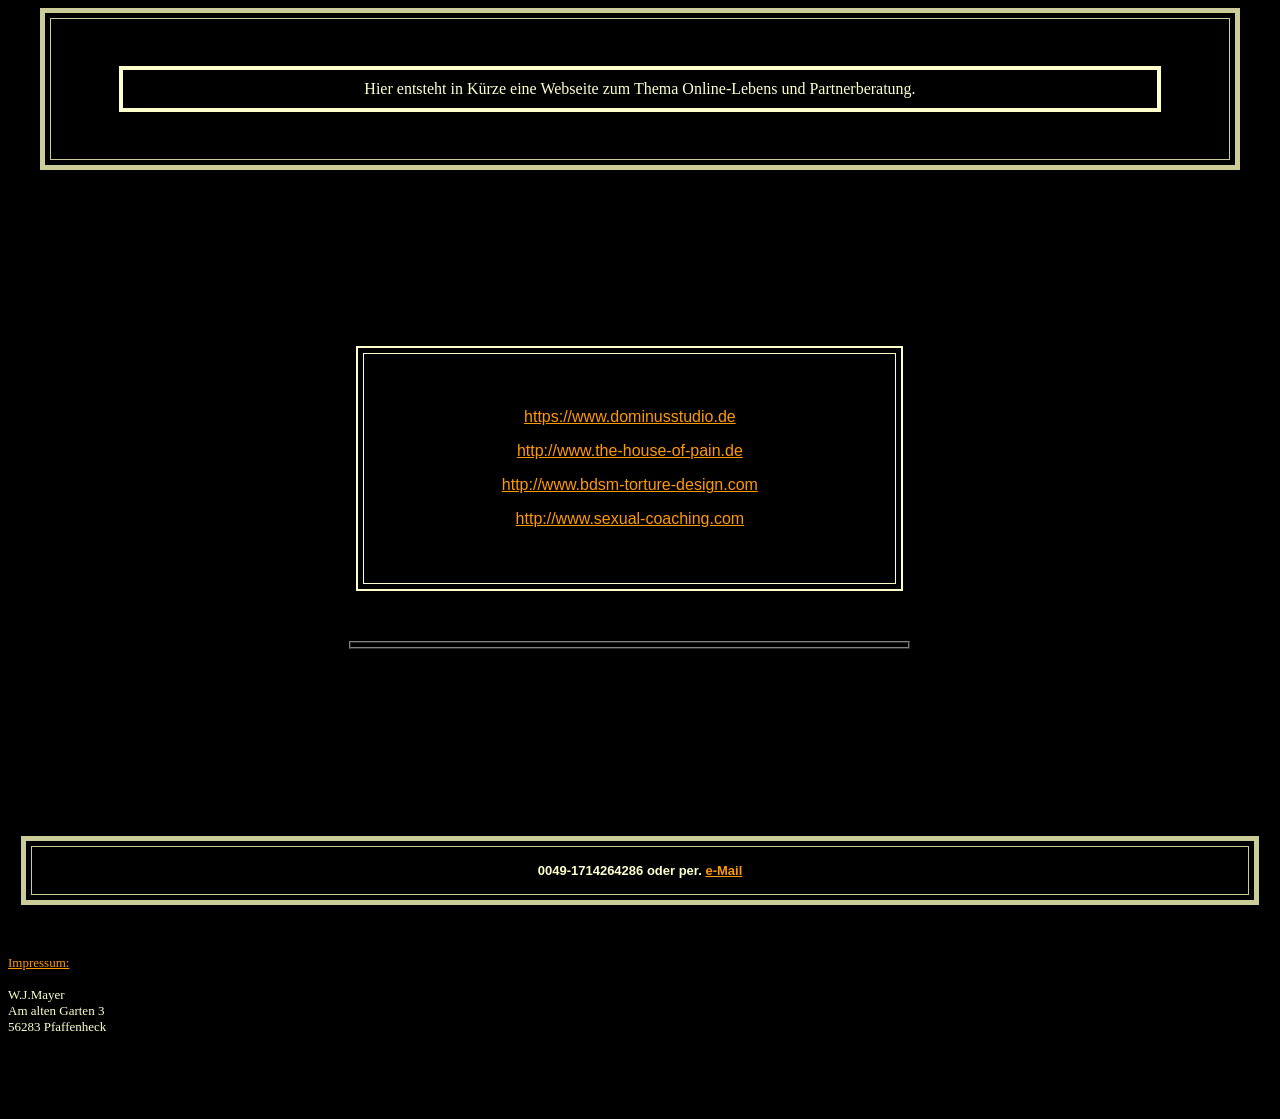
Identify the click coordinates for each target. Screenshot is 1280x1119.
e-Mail (723, 870)
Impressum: (38, 962)
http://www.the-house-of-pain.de (630, 450)
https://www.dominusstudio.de (630, 416)
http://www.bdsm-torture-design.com (630, 484)
